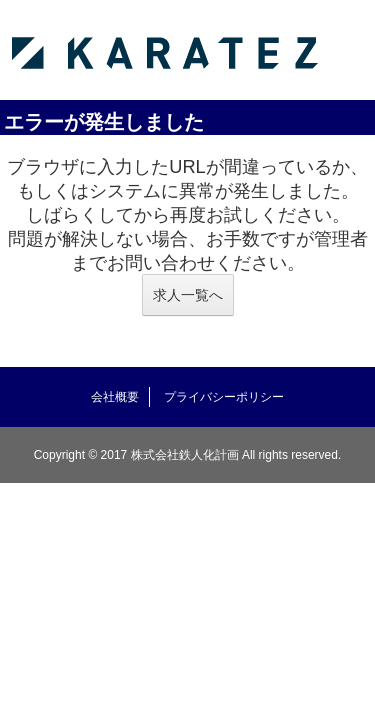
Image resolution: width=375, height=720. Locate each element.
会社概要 (115, 397)
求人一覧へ (188, 295)
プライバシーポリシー (224, 397)
